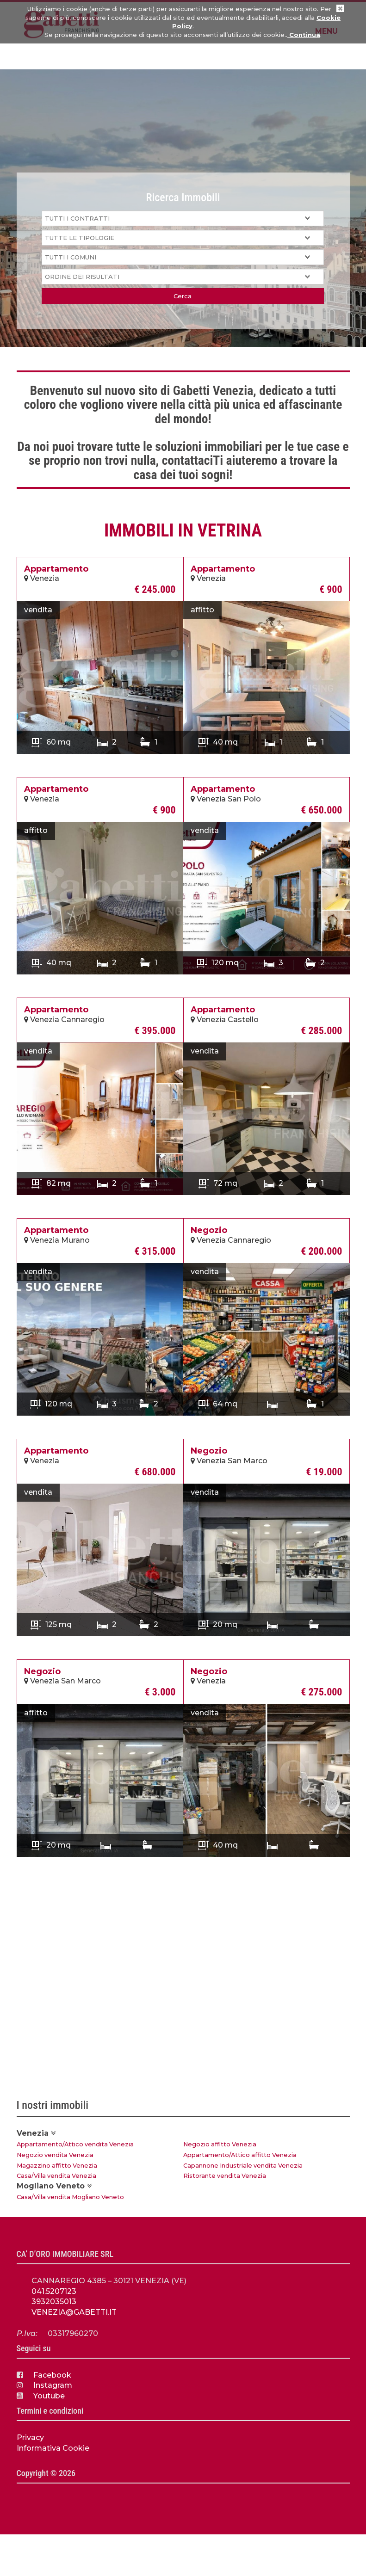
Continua (303, 34)
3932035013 (53, 2301)
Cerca (183, 296)
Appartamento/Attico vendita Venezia (75, 2144)
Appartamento (56, 569)
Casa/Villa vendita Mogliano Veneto (70, 2197)
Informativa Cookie (53, 2448)
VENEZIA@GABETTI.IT (74, 2312)
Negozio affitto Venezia (219, 2144)
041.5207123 (53, 2291)
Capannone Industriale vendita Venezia (243, 2165)
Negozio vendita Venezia (55, 2154)
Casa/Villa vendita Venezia (56, 2175)
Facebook (44, 2375)
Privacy (30, 2437)
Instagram (44, 2385)
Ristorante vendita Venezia (224, 2175)
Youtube (41, 2395)
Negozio (209, 1230)
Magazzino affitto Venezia (57, 2165)
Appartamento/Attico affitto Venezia (240, 2154)
